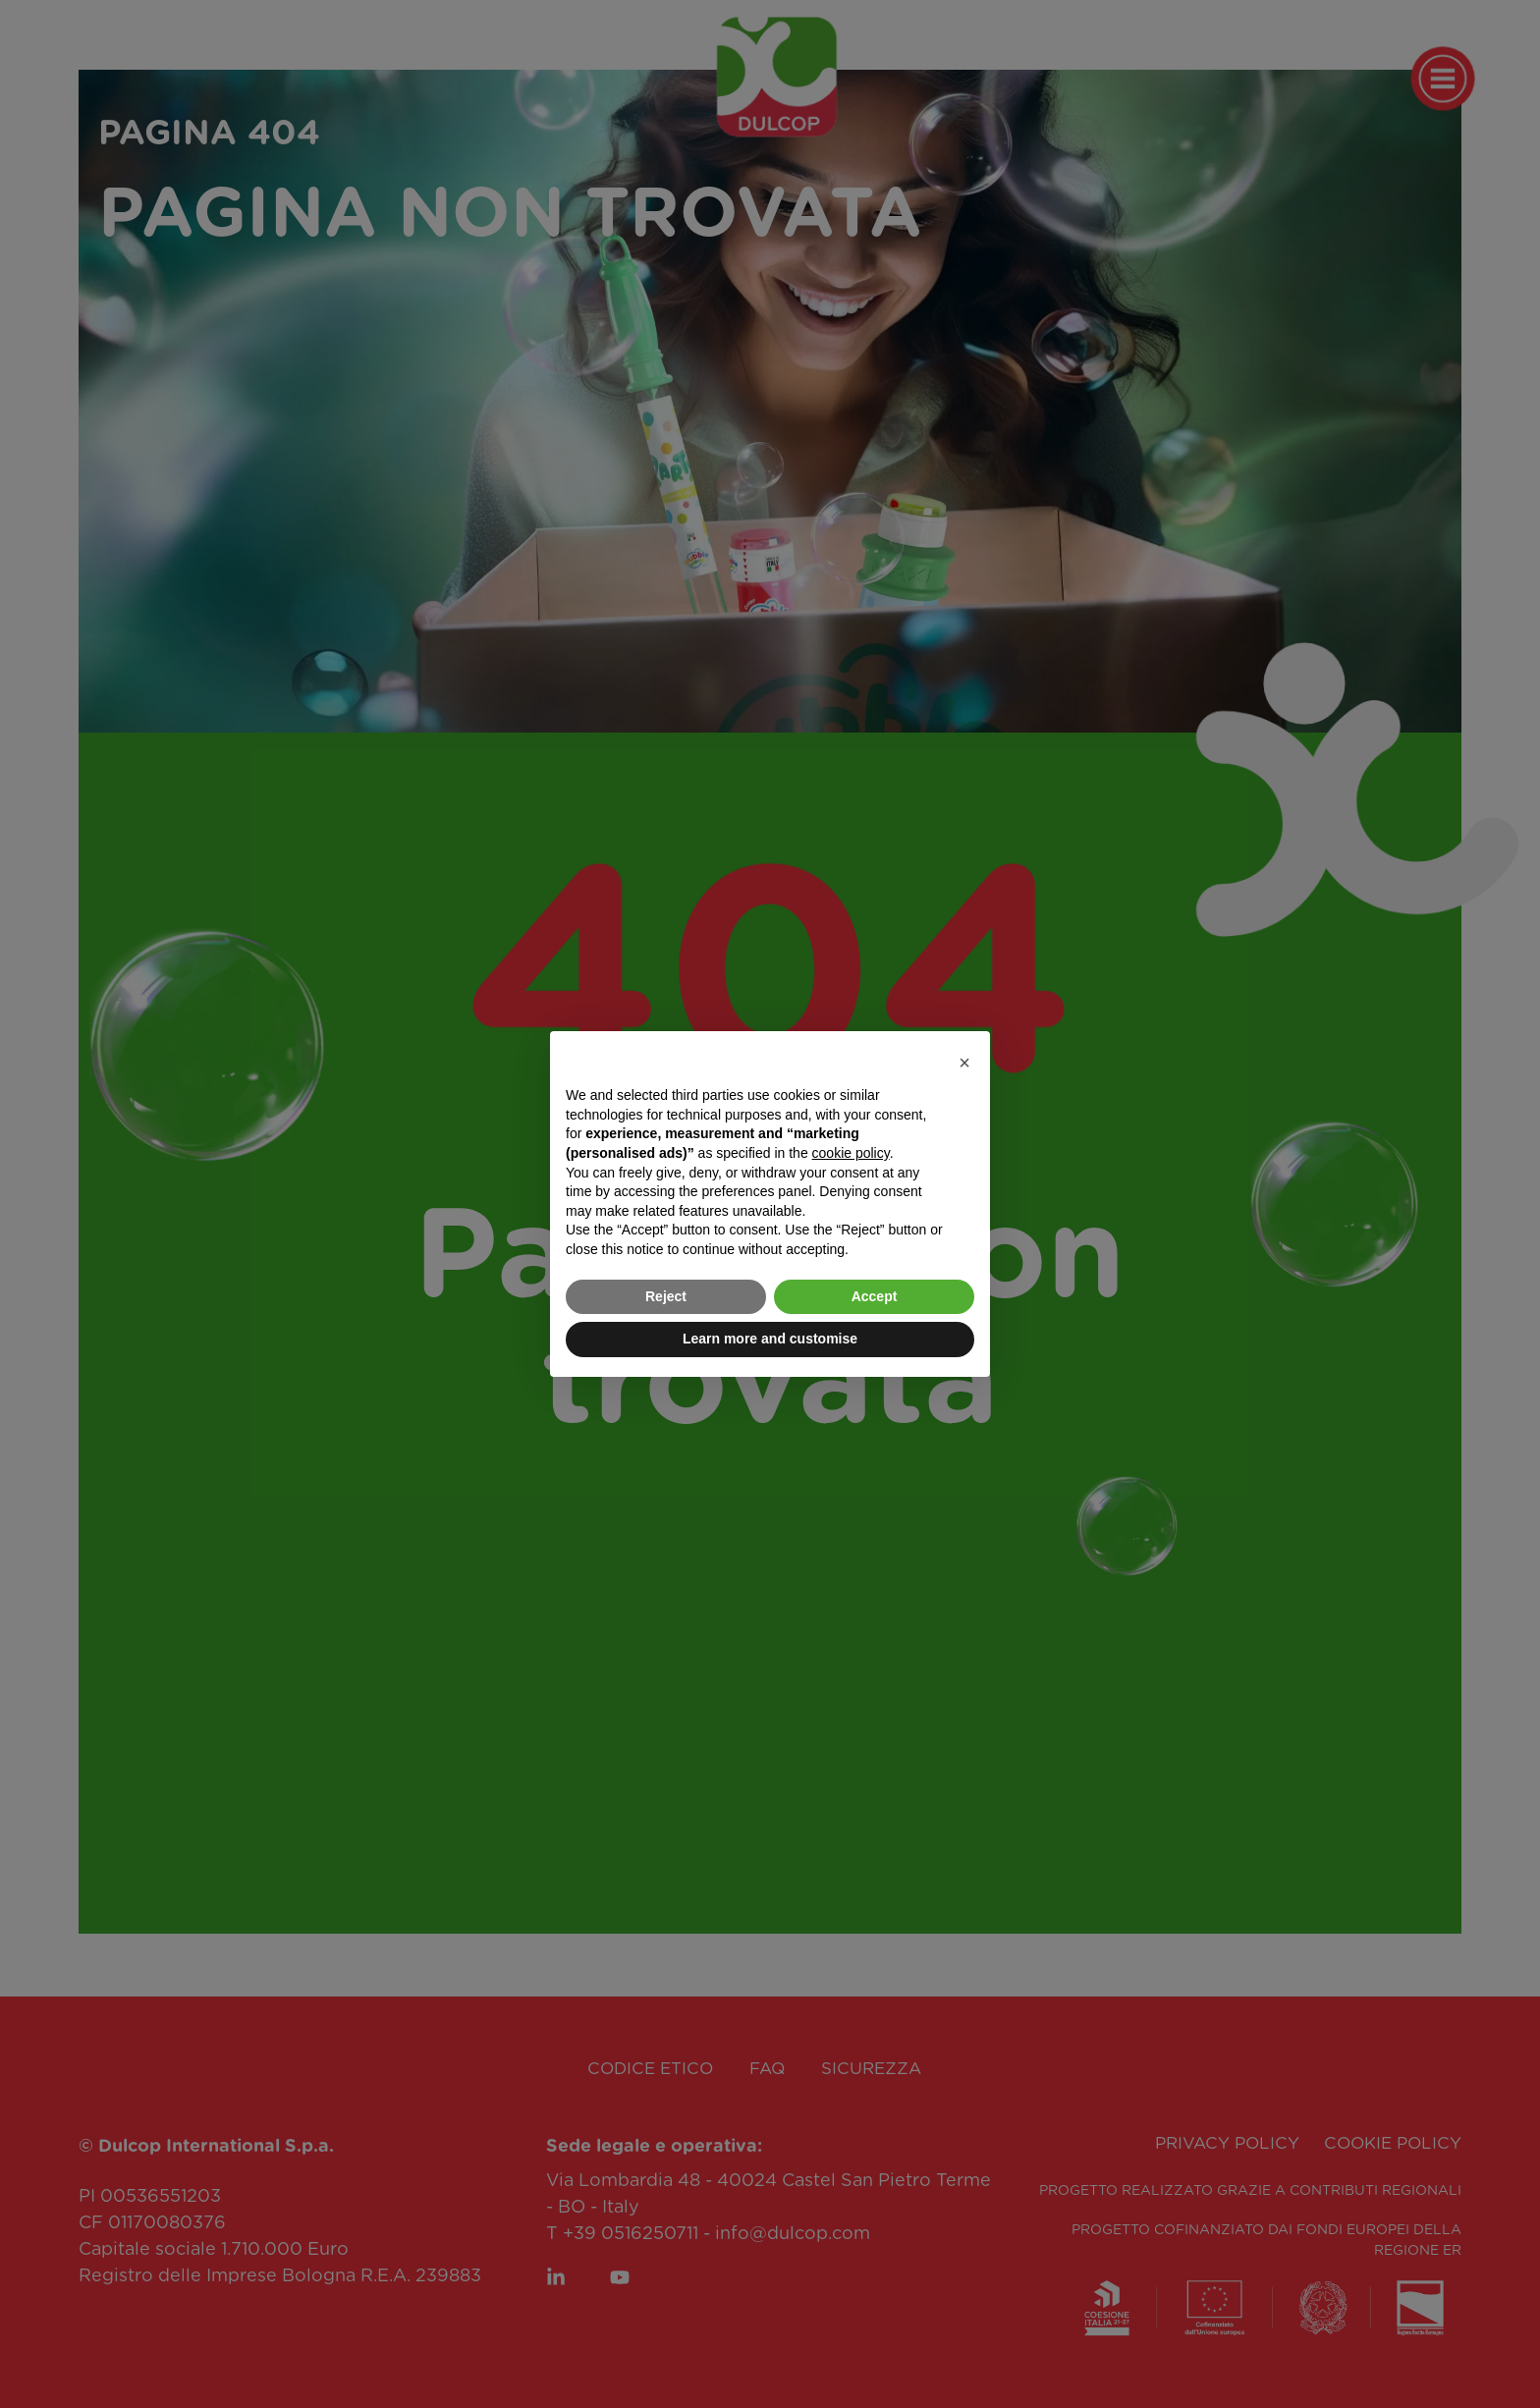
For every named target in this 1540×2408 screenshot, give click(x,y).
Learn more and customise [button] (770, 1338)
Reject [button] (666, 1296)
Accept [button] (875, 1296)
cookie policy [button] (851, 1153)
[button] (964, 1062)
